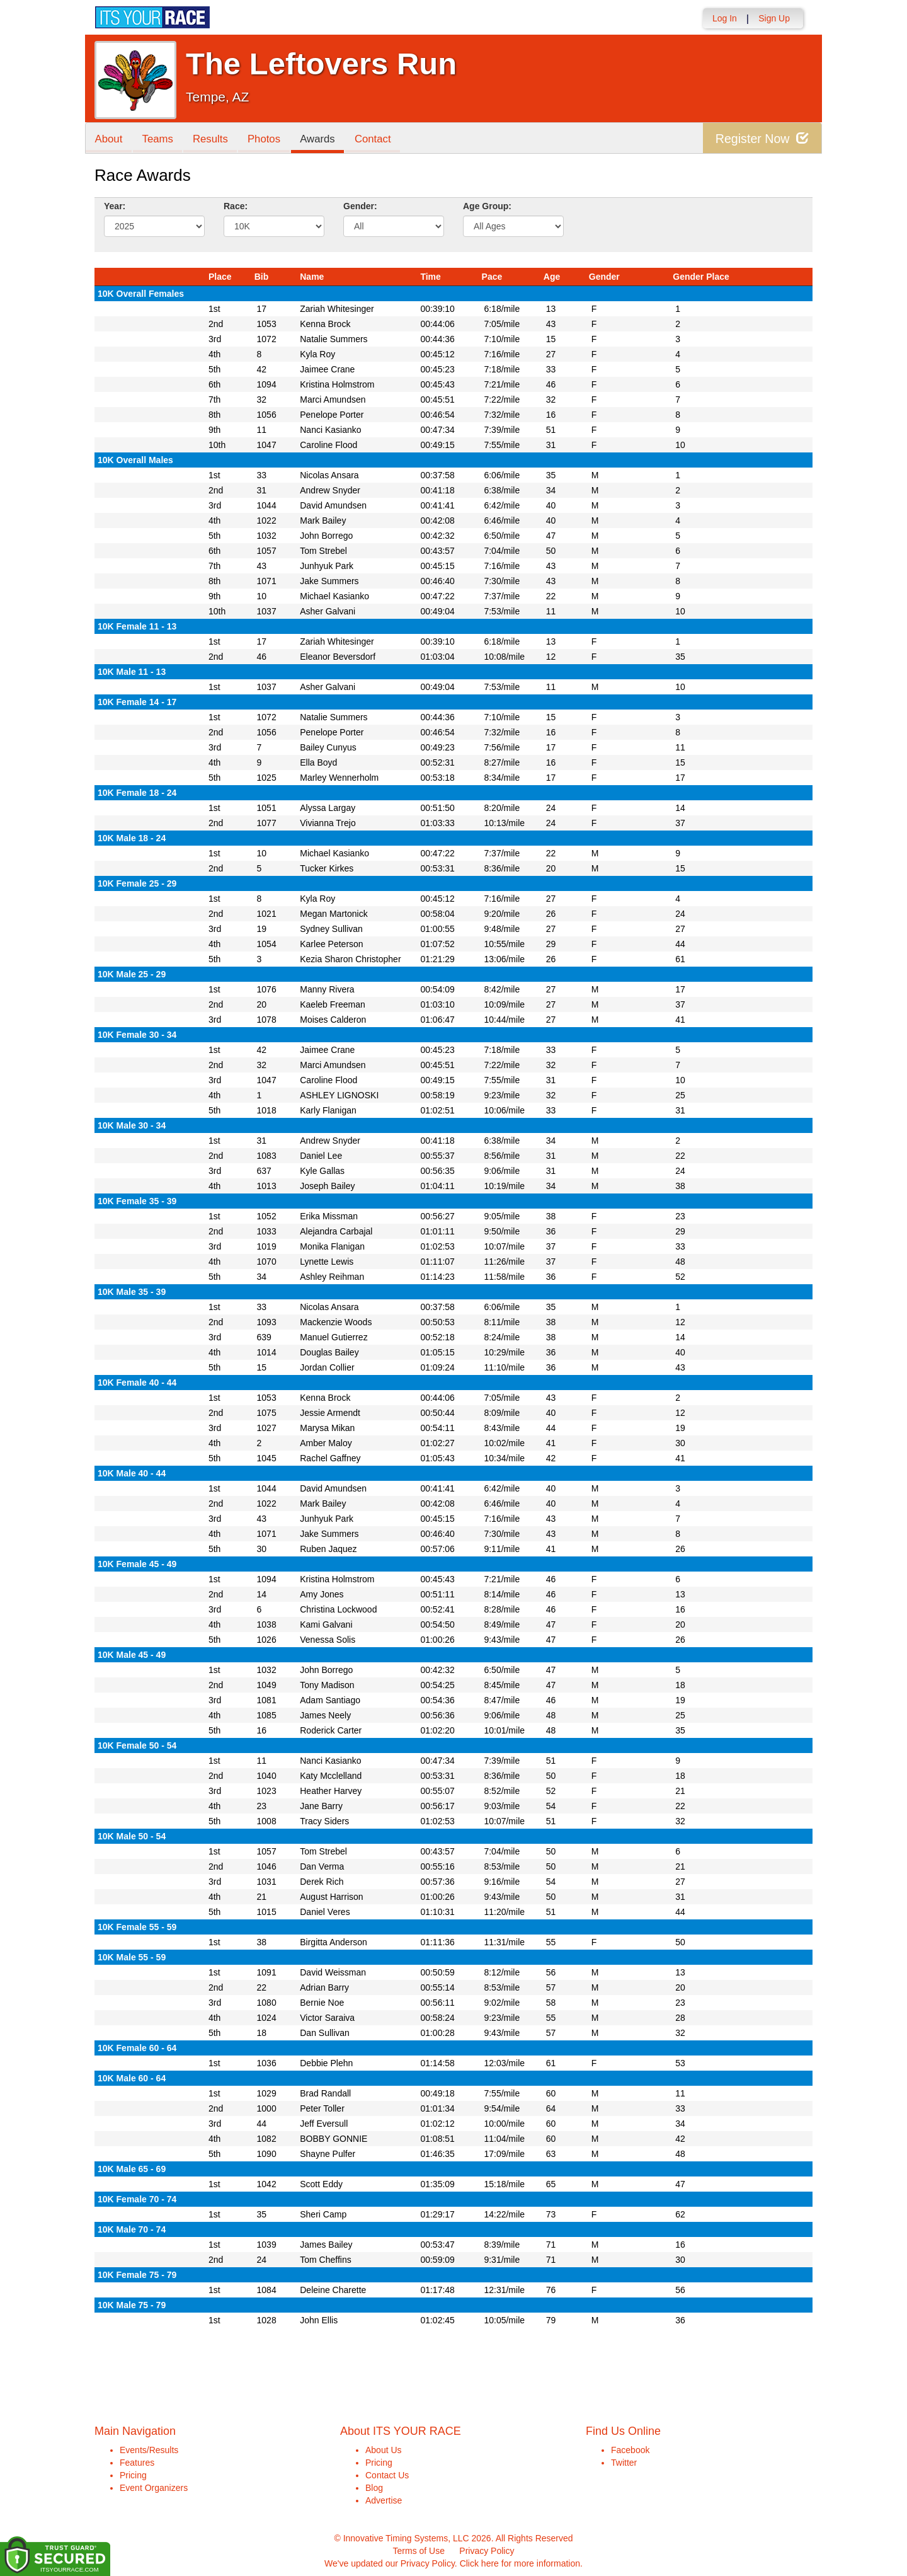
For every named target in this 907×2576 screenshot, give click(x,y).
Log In (724, 18)
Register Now (761, 138)
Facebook (630, 2450)
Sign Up (774, 18)
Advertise (383, 2500)
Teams (158, 139)
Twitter (624, 2463)
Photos (265, 139)
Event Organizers (154, 2488)
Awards (320, 139)
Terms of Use (419, 2551)
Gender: (360, 206)
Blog (374, 2488)
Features (137, 2463)
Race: (236, 206)
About (109, 139)
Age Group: (487, 206)
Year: (114, 206)
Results (211, 139)
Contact (376, 139)
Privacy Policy (486, 2551)
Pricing (133, 2475)
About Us (383, 2450)
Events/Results (149, 2450)
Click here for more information (520, 2563)
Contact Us (387, 2475)
